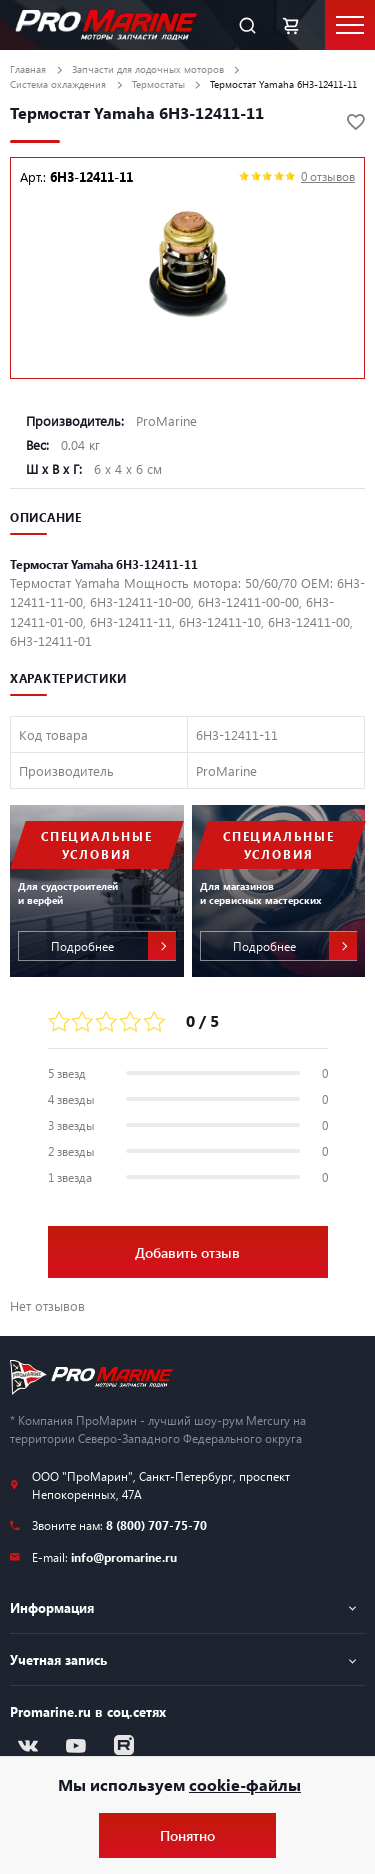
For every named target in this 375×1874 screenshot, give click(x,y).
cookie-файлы (245, 1784)
